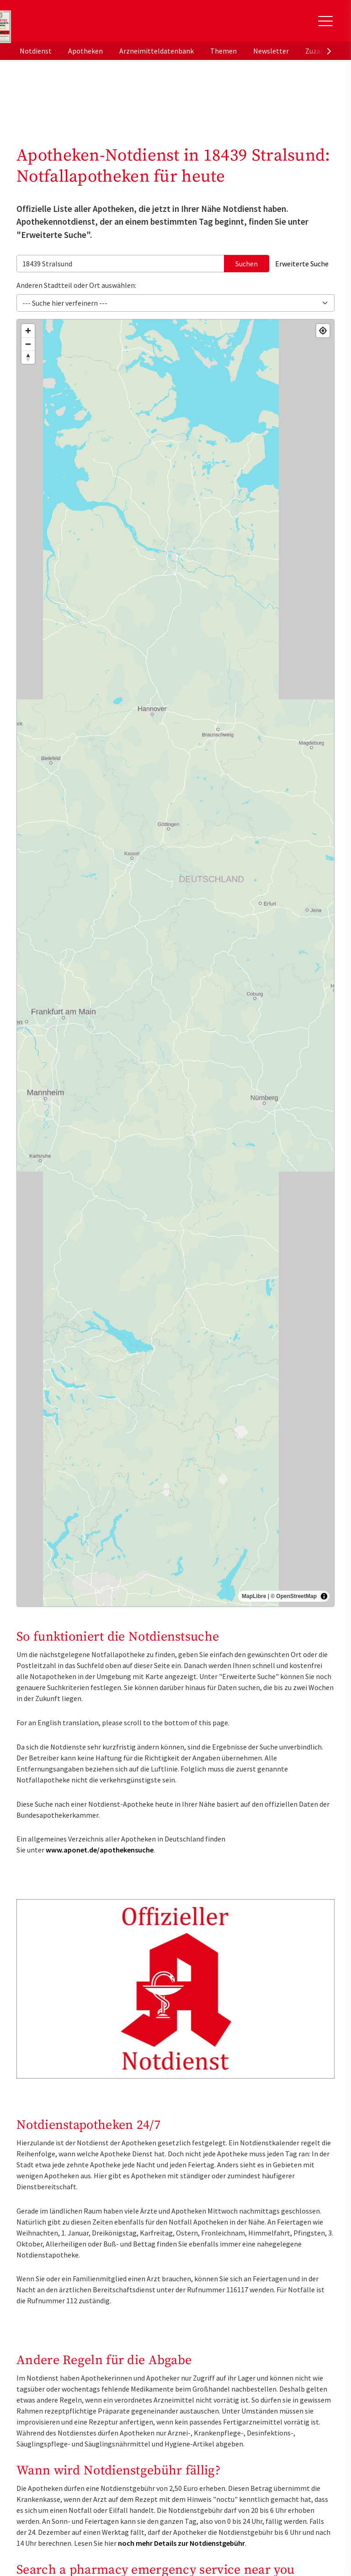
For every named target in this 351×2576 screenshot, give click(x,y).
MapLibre (254, 1596)
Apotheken (85, 50)
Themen (223, 50)
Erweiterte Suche (302, 263)
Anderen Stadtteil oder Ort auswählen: (76, 285)
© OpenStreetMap (294, 1596)
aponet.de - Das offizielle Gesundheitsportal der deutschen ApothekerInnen (79, 24)
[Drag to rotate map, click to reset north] (28, 357)
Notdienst (36, 50)
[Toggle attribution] (324, 1596)
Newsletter (271, 50)
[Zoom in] (28, 330)
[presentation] (329, 51)
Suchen (246, 263)
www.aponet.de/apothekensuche (100, 1849)
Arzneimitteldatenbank (156, 50)
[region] (175, 963)
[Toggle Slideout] (325, 21)
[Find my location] (323, 330)
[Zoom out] (28, 344)
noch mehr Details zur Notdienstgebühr (181, 2543)
